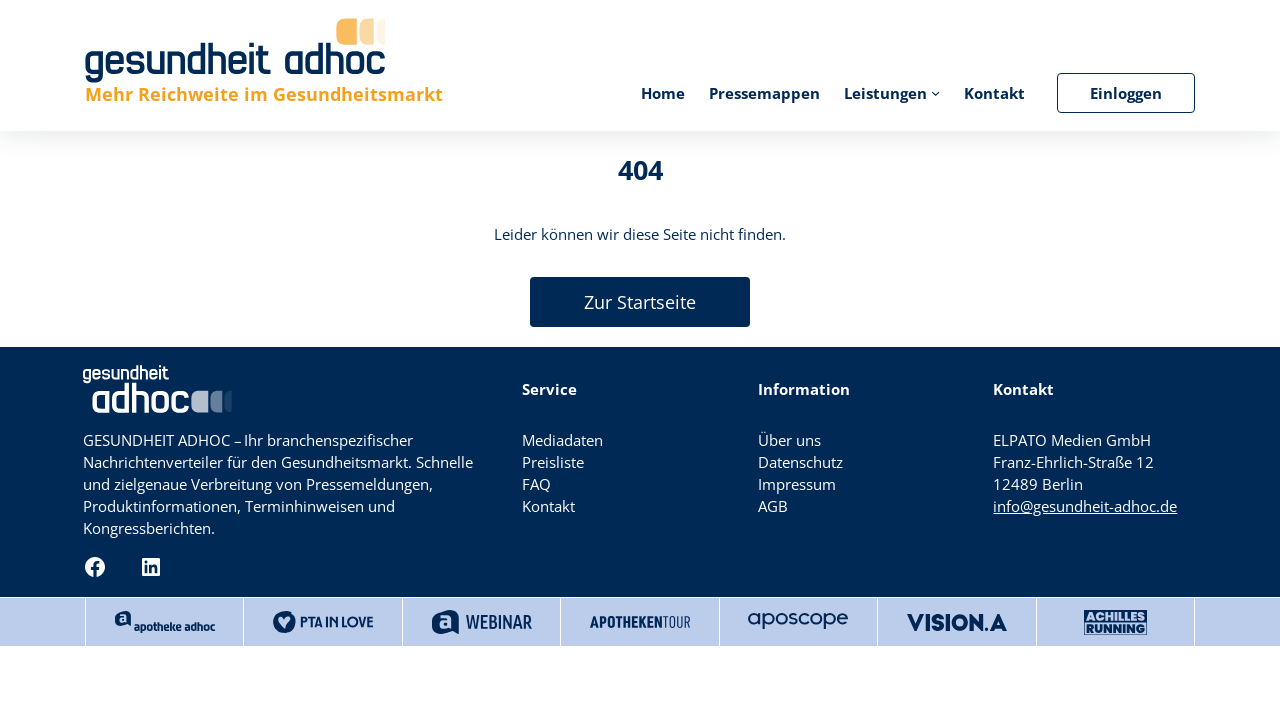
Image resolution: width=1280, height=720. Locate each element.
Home (663, 93)
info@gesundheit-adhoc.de (1085, 506)
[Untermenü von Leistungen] (935, 92)
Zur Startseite (640, 302)
